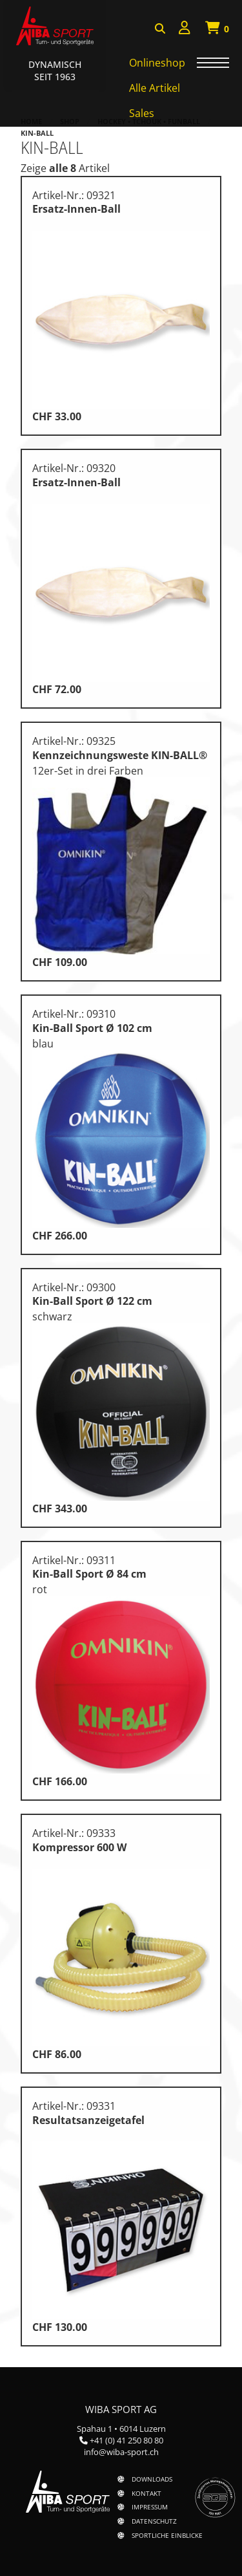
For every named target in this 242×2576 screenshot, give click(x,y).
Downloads (152, 2479)
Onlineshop (157, 63)
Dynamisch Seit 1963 (54, 70)
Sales (141, 113)
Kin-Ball (37, 133)
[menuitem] (184, 29)
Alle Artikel (154, 88)
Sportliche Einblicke (167, 2535)
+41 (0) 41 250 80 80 (126, 2440)
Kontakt (146, 2493)
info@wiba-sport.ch (121, 2452)
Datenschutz (154, 2521)
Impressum (150, 2507)
